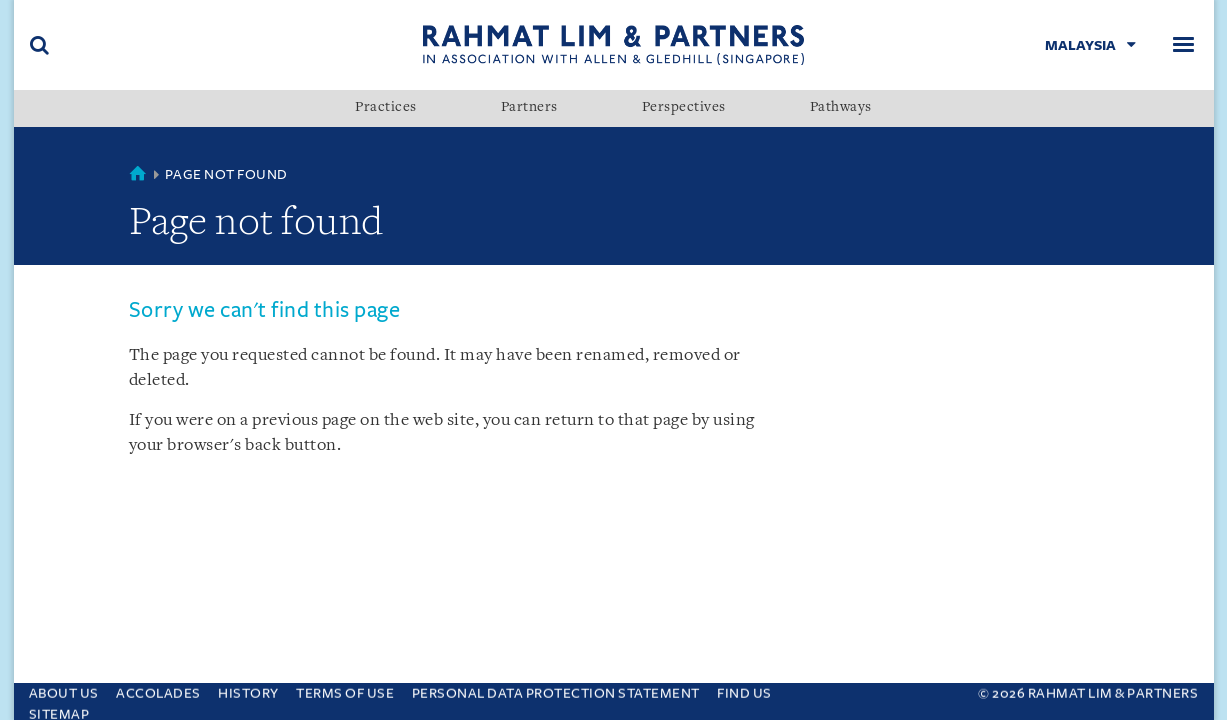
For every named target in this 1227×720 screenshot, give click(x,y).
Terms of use (345, 688)
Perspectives (684, 108)
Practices (386, 108)
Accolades (158, 688)
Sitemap (59, 709)
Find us (744, 688)
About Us (64, 688)
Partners (529, 108)
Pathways (841, 108)
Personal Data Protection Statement (556, 688)
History (248, 688)
